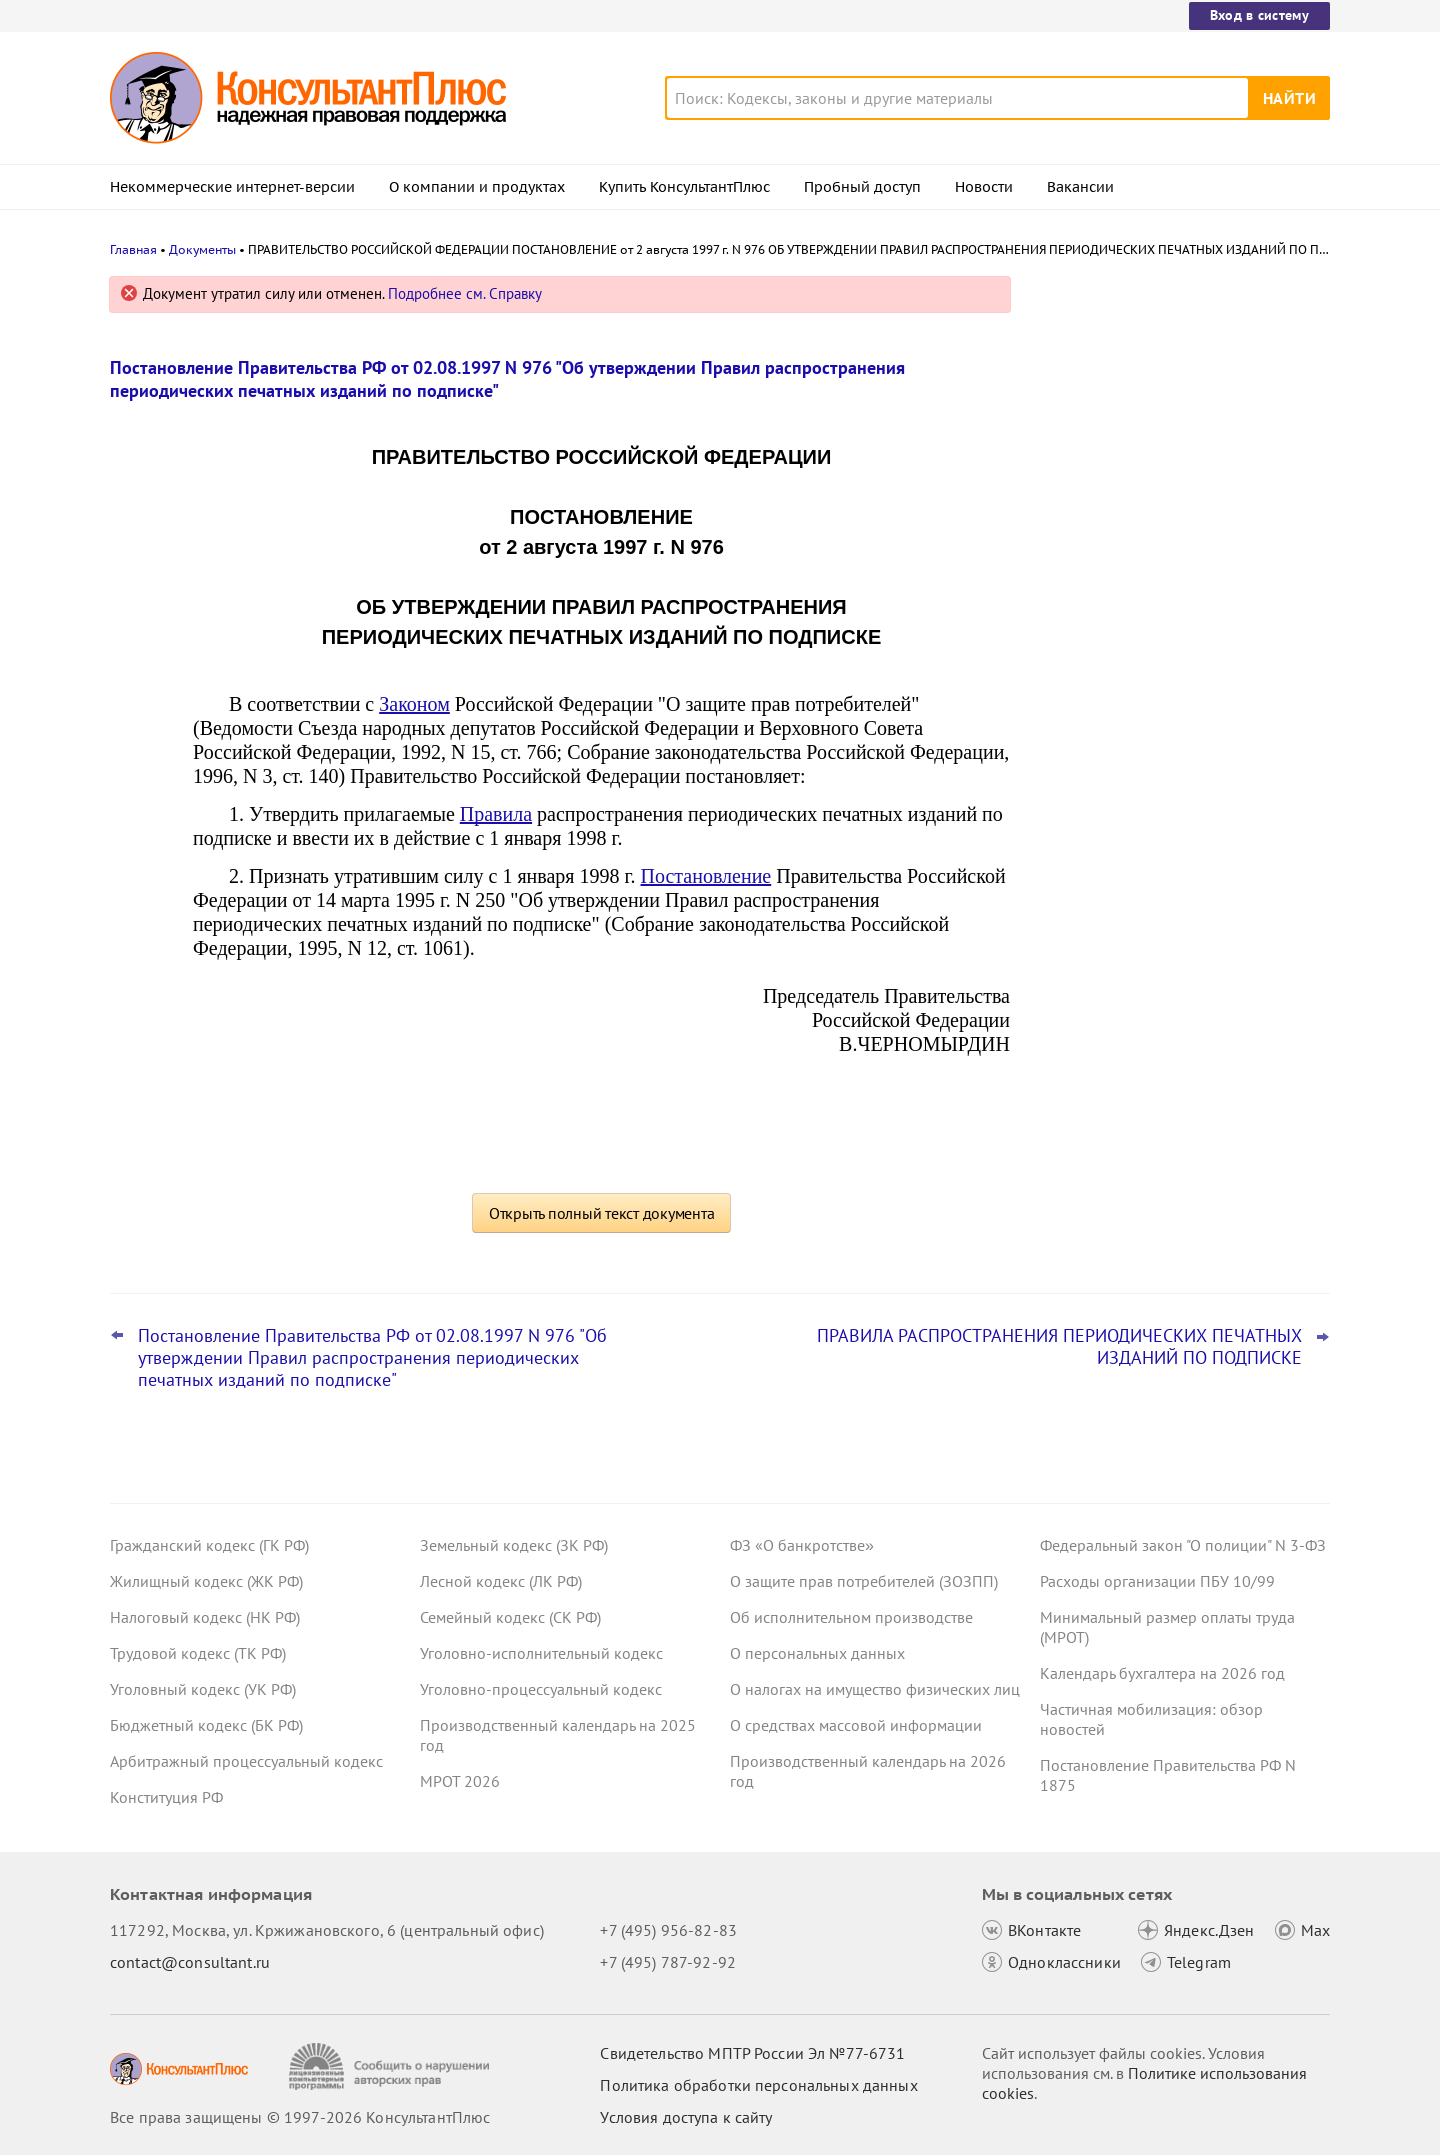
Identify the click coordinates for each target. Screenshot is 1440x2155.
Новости (984, 187)
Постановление (706, 876)
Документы (202, 249)
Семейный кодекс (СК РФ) (510, 1617)
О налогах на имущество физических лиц (875, 1689)
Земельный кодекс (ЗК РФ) (514, 1545)
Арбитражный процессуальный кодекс (246, 1761)
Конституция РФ (166, 1797)
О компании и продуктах (477, 187)
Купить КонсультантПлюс (684, 187)
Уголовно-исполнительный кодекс (541, 1653)
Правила (496, 814)
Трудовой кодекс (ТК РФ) (198, 1653)
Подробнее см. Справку (465, 293)
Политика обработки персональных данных (758, 2085)
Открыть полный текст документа (602, 1213)
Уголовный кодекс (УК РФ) (203, 1689)
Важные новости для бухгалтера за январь (1169, 668)
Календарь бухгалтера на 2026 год (1162, 1673)
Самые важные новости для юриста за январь (1179, 382)
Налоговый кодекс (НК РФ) (205, 1617)
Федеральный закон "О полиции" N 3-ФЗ (1183, 1545)
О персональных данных (817, 1653)
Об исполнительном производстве (851, 1617)
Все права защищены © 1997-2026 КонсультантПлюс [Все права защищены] (300, 2117)
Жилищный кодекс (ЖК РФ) (206, 1581)
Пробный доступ (862, 187)
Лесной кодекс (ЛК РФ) (501, 1581)
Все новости (1092, 723)
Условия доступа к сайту (686, 2117)
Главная (133, 249)
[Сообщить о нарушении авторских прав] (391, 2066)
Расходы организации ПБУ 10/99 (1157, 1581)
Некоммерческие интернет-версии (232, 187)
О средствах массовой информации (856, 1725)
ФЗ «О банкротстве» (802, 1545)
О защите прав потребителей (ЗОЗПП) (864, 1581)
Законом (414, 704)
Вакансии (1080, 187)
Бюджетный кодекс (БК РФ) (206, 1725)
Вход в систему (1259, 15)
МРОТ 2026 (460, 1781)
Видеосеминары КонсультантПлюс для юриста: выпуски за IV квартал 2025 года (1180, 480)
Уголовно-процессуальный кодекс (541, 1689)
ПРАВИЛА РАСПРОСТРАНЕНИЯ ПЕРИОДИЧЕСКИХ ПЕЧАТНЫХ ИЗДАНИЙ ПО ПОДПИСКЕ (1059, 1347)
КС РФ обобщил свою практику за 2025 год (1182, 580)
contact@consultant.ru (190, 1962)
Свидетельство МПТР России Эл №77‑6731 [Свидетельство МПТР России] (752, 2053)
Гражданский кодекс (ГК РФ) (209, 1545)
